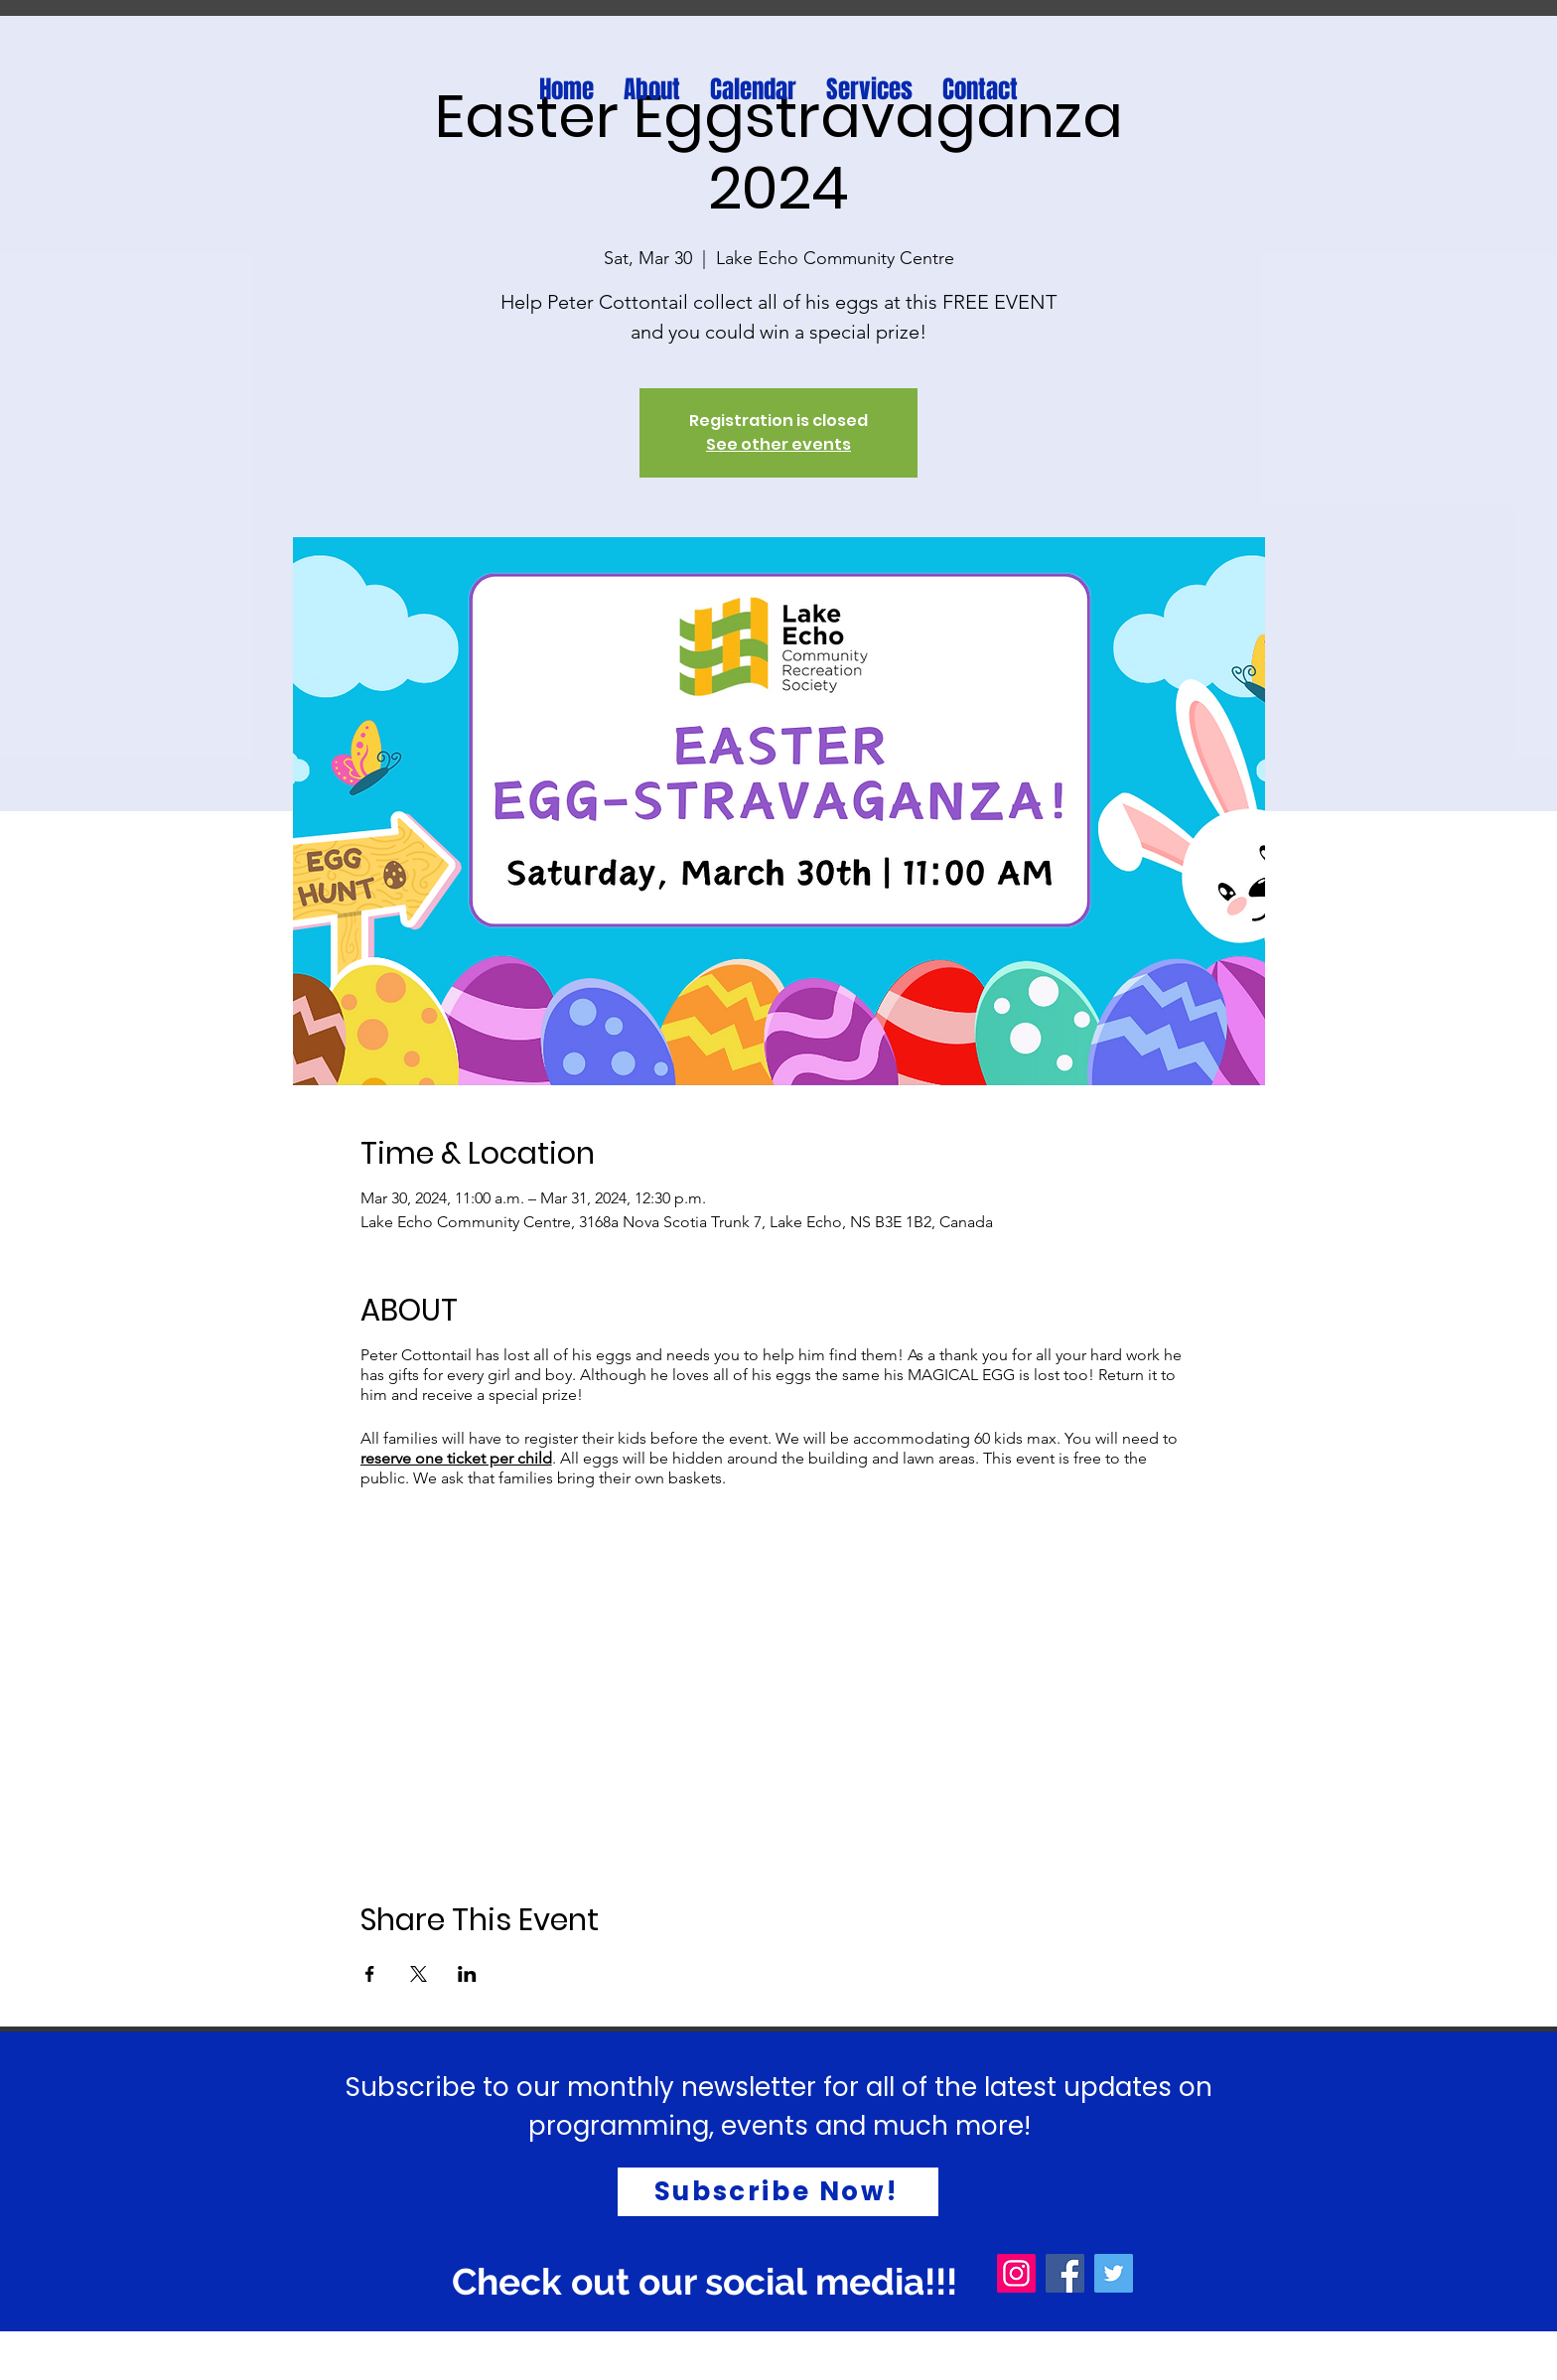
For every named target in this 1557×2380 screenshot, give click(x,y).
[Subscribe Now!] (778, 2192)
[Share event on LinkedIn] (467, 1974)
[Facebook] (1065, 2273)
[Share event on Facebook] (369, 1974)
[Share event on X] (418, 1974)
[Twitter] (1113, 2273)
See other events (778, 444)
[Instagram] (1016, 2273)
